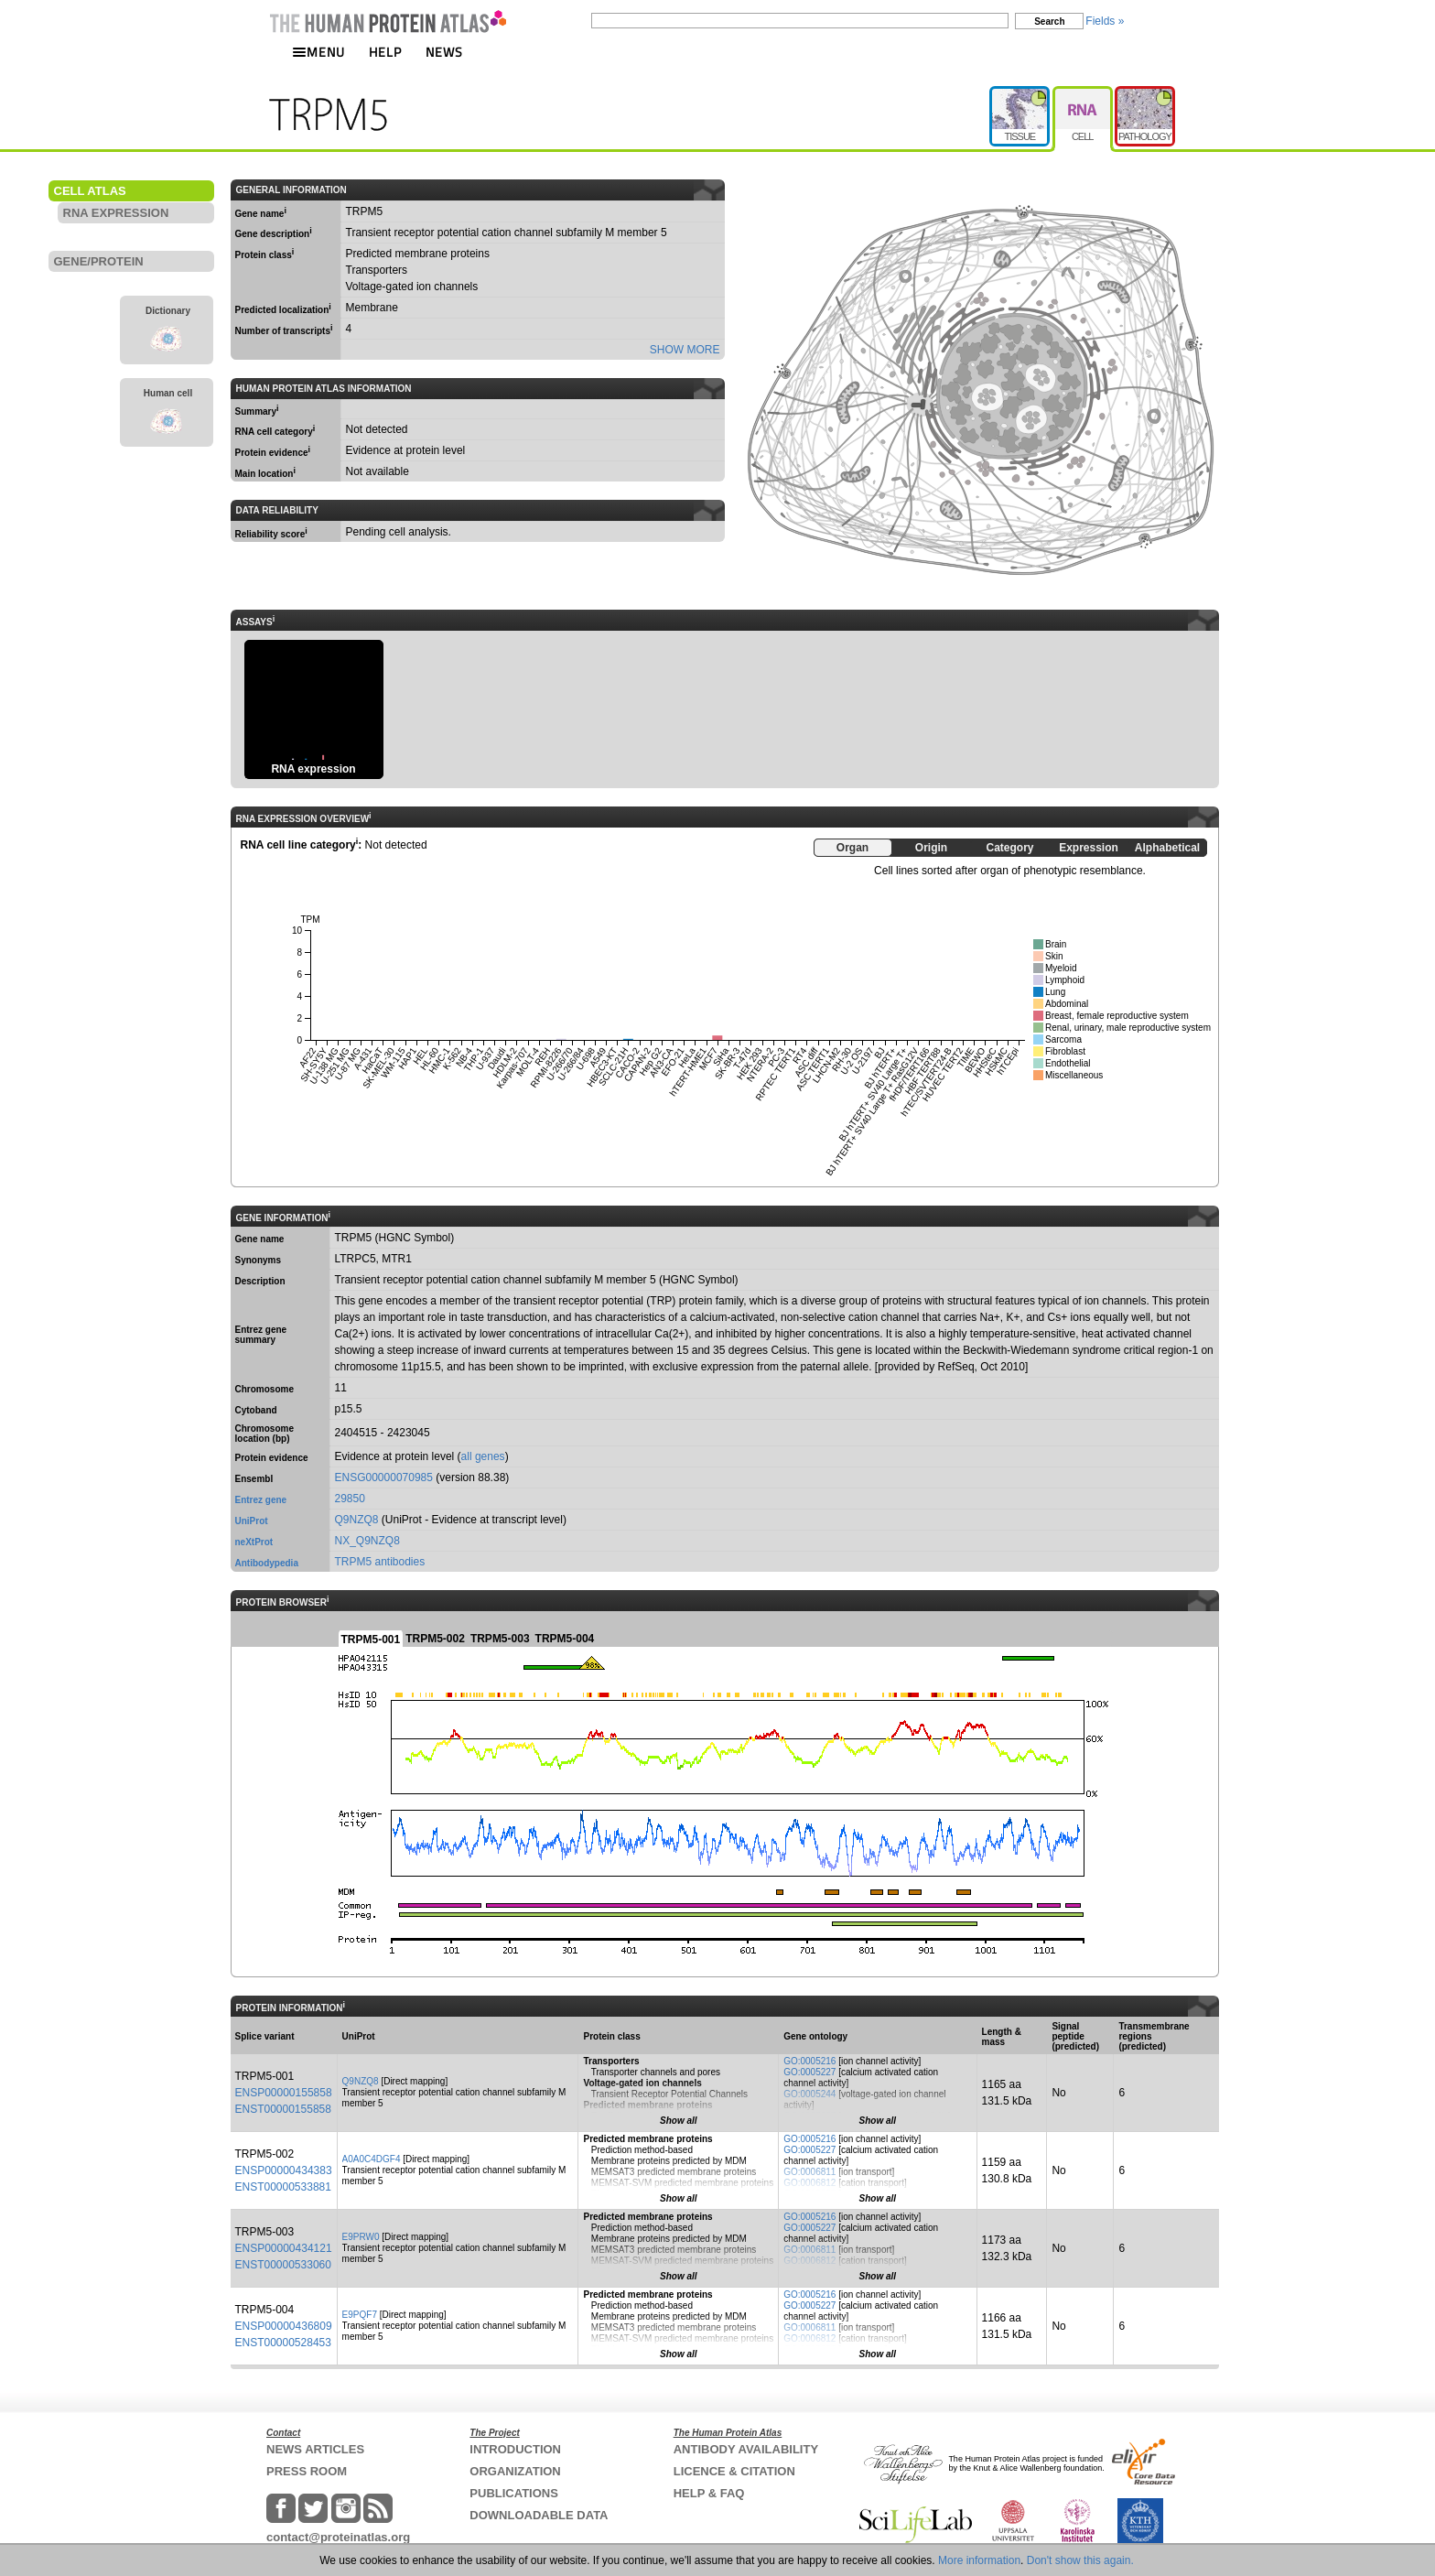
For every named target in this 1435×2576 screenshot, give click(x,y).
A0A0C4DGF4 (371, 2159)
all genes (483, 1456)
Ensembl (254, 1479)
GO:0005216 (809, 2061)
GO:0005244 (809, 2094)
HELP (385, 51)
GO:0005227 (809, 2072)
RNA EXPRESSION (116, 213)
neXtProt (254, 1542)
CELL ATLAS (90, 191)
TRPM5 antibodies (380, 1561)
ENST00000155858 (283, 2109)
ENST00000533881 (283, 2187)
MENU (318, 51)
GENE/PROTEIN (99, 261)
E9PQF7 (359, 2315)
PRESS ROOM (306, 2471)
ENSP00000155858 (283, 2092)
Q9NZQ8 (357, 1519)
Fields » (1104, 21)
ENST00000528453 (283, 2342)
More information (979, 2560)
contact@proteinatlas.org (338, 2537)
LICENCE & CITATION (734, 2471)
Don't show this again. (1080, 2560)
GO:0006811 (809, 2172)
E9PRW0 (361, 2237)
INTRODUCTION (515, 2449)
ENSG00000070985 (384, 1477)
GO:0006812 (809, 2183)
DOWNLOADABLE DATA (538, 2515)
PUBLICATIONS (513, 2493)
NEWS (444, 51)
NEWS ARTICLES (315, 2449)
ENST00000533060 (283, 2264)
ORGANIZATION (514, 2471)
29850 (350, 1498)
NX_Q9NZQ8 (367, 1540)
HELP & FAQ (709, 2493)
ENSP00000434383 (283, 2170)
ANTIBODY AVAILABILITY (746, 2449)
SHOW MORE (685, 349)
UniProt (251, 1521)
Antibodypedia (266, 1563)
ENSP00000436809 (283, 2326)
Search (1049, 21)
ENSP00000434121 (283, 2248)
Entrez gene (261, 1500)
